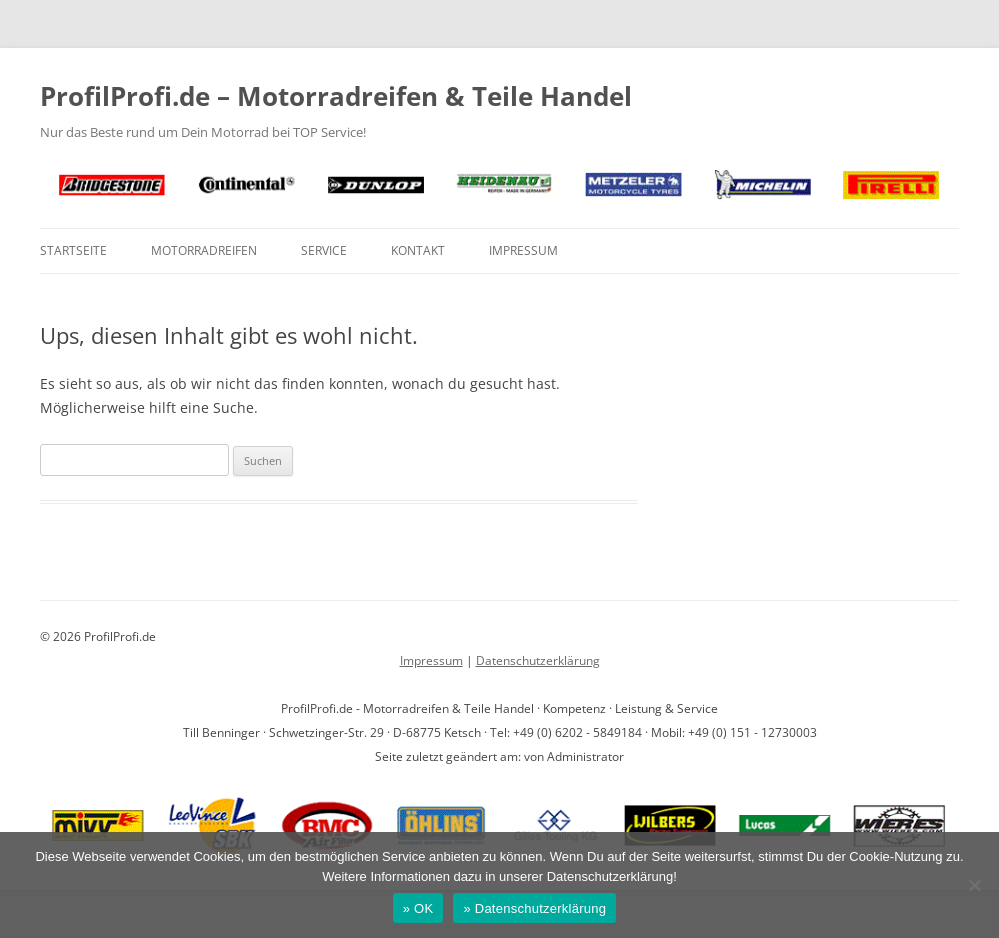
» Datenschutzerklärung (534, 908)
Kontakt (418, 250)
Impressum (523, 250)
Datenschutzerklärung (538, 660)
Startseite (73, 250)
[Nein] (974, 885)
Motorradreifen (204, 250)
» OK (418, 908)
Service (324, 250)
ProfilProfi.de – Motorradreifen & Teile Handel (336, 96)
